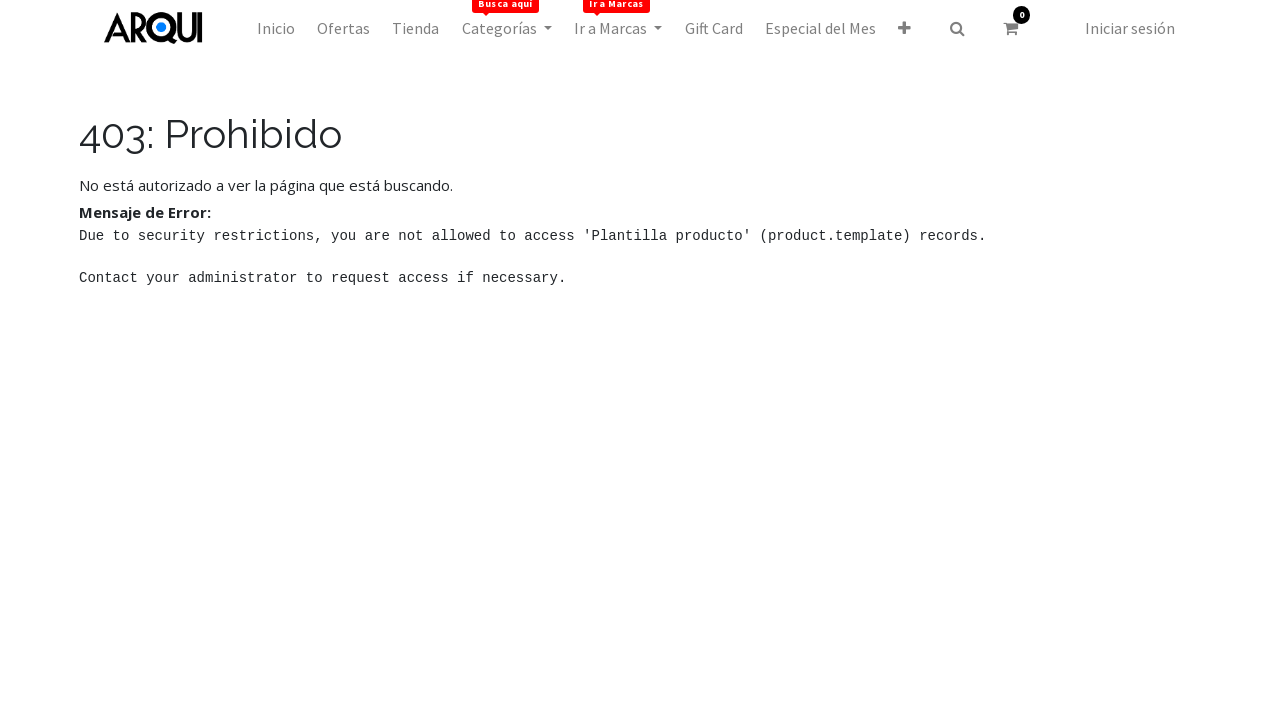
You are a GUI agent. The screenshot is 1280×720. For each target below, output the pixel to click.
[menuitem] (275, 28)
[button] (904, 28)
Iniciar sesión (1130, 28)
